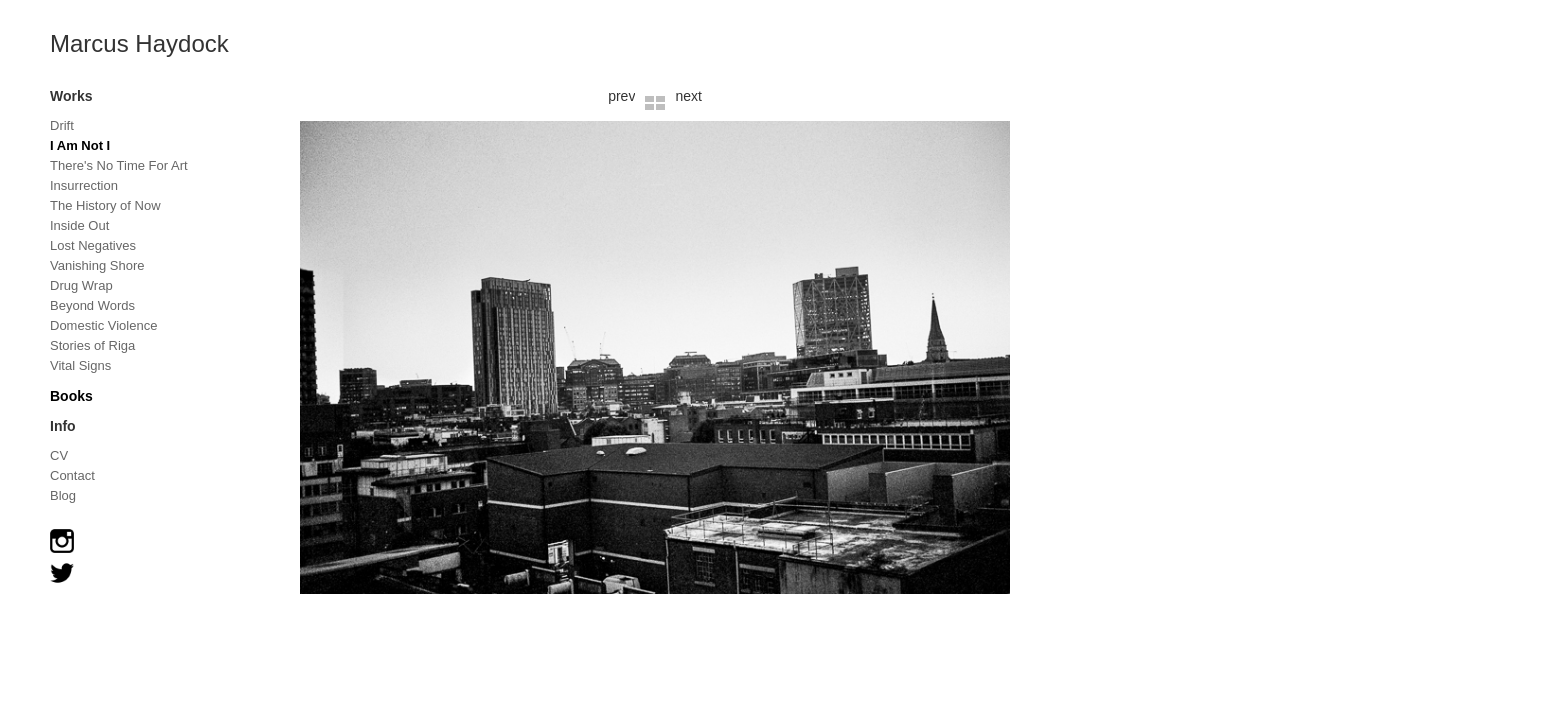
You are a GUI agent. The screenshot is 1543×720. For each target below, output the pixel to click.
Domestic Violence (103, 325)
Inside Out (79, 225)
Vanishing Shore (97, 265)
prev (621, 96)
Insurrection (84, 185)
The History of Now (105, 205)
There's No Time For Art (119, 165)
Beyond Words (92, 305)
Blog (63, 495)
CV (59, 455)
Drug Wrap (81, 285)
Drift (62, 125)
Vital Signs (80, 365)
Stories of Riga (92, 345)
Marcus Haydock (139, 43)
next (688, 96)
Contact (72, 475)
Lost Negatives (93, 245)
